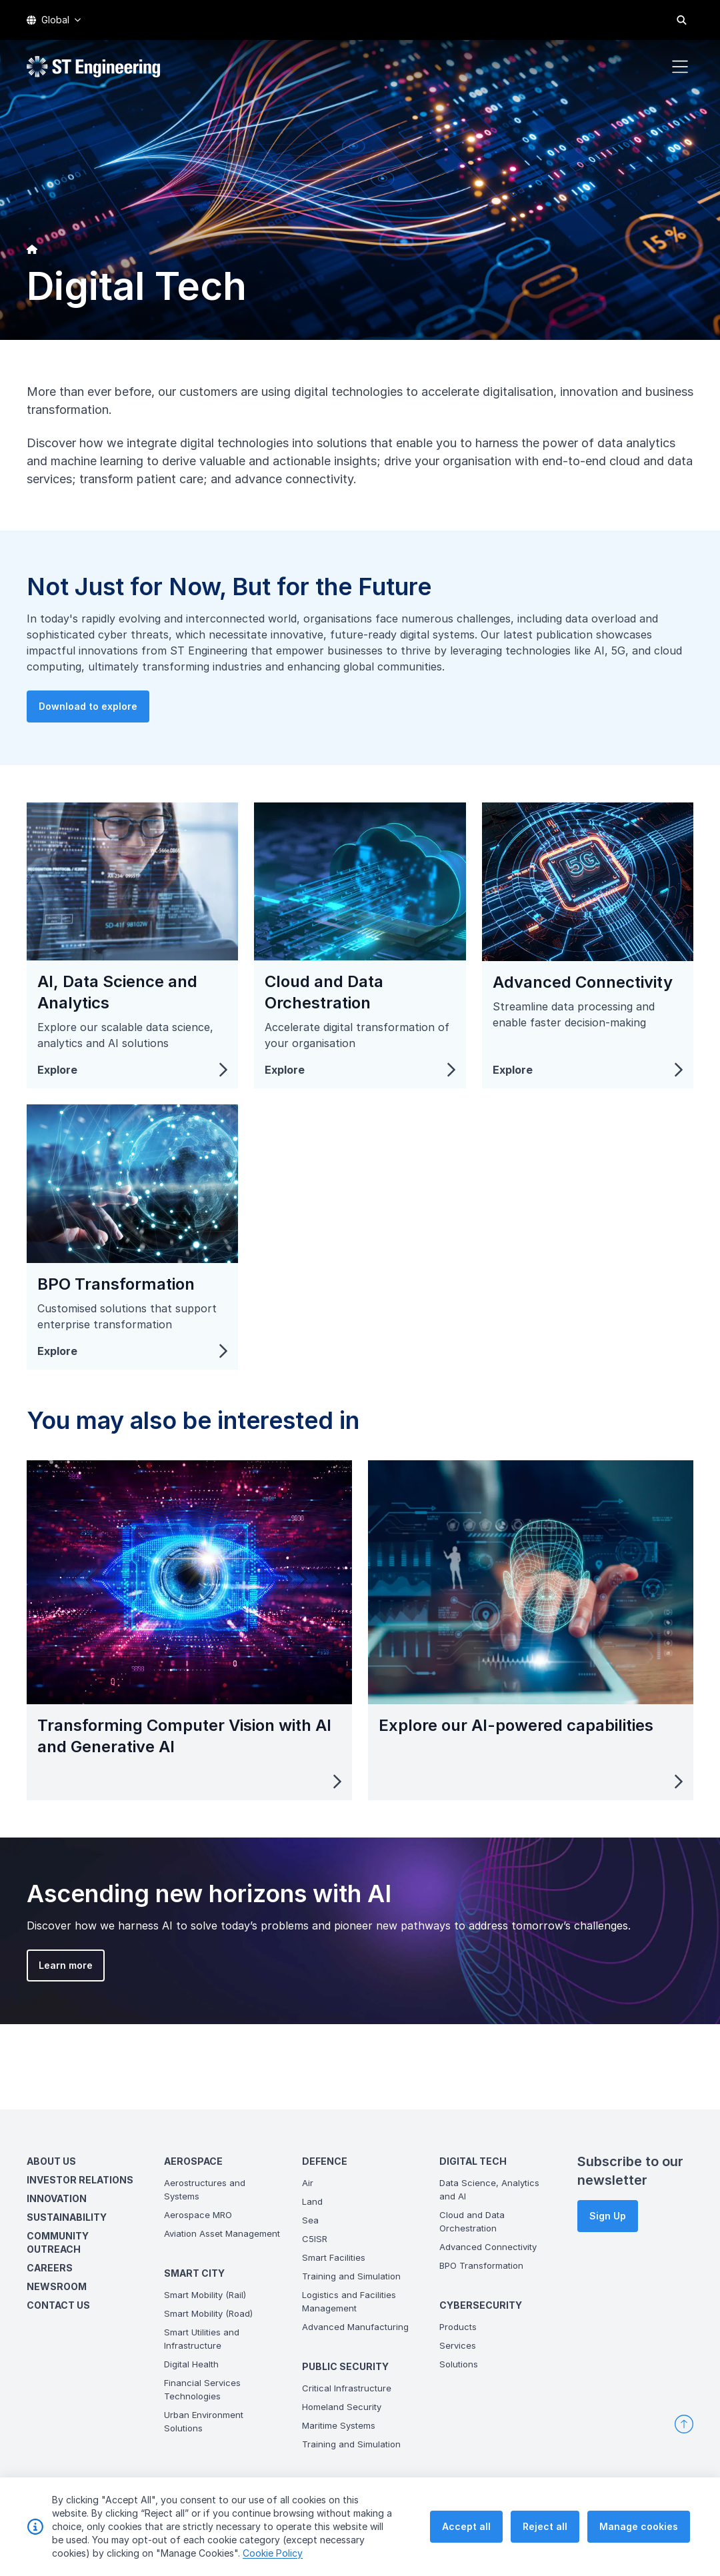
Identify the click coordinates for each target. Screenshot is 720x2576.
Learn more (42, 1989)
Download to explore (111, 729)
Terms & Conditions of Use (443, 2528)
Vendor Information (648, 2528)
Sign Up (607, 2215)
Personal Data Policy (554, 2528)
